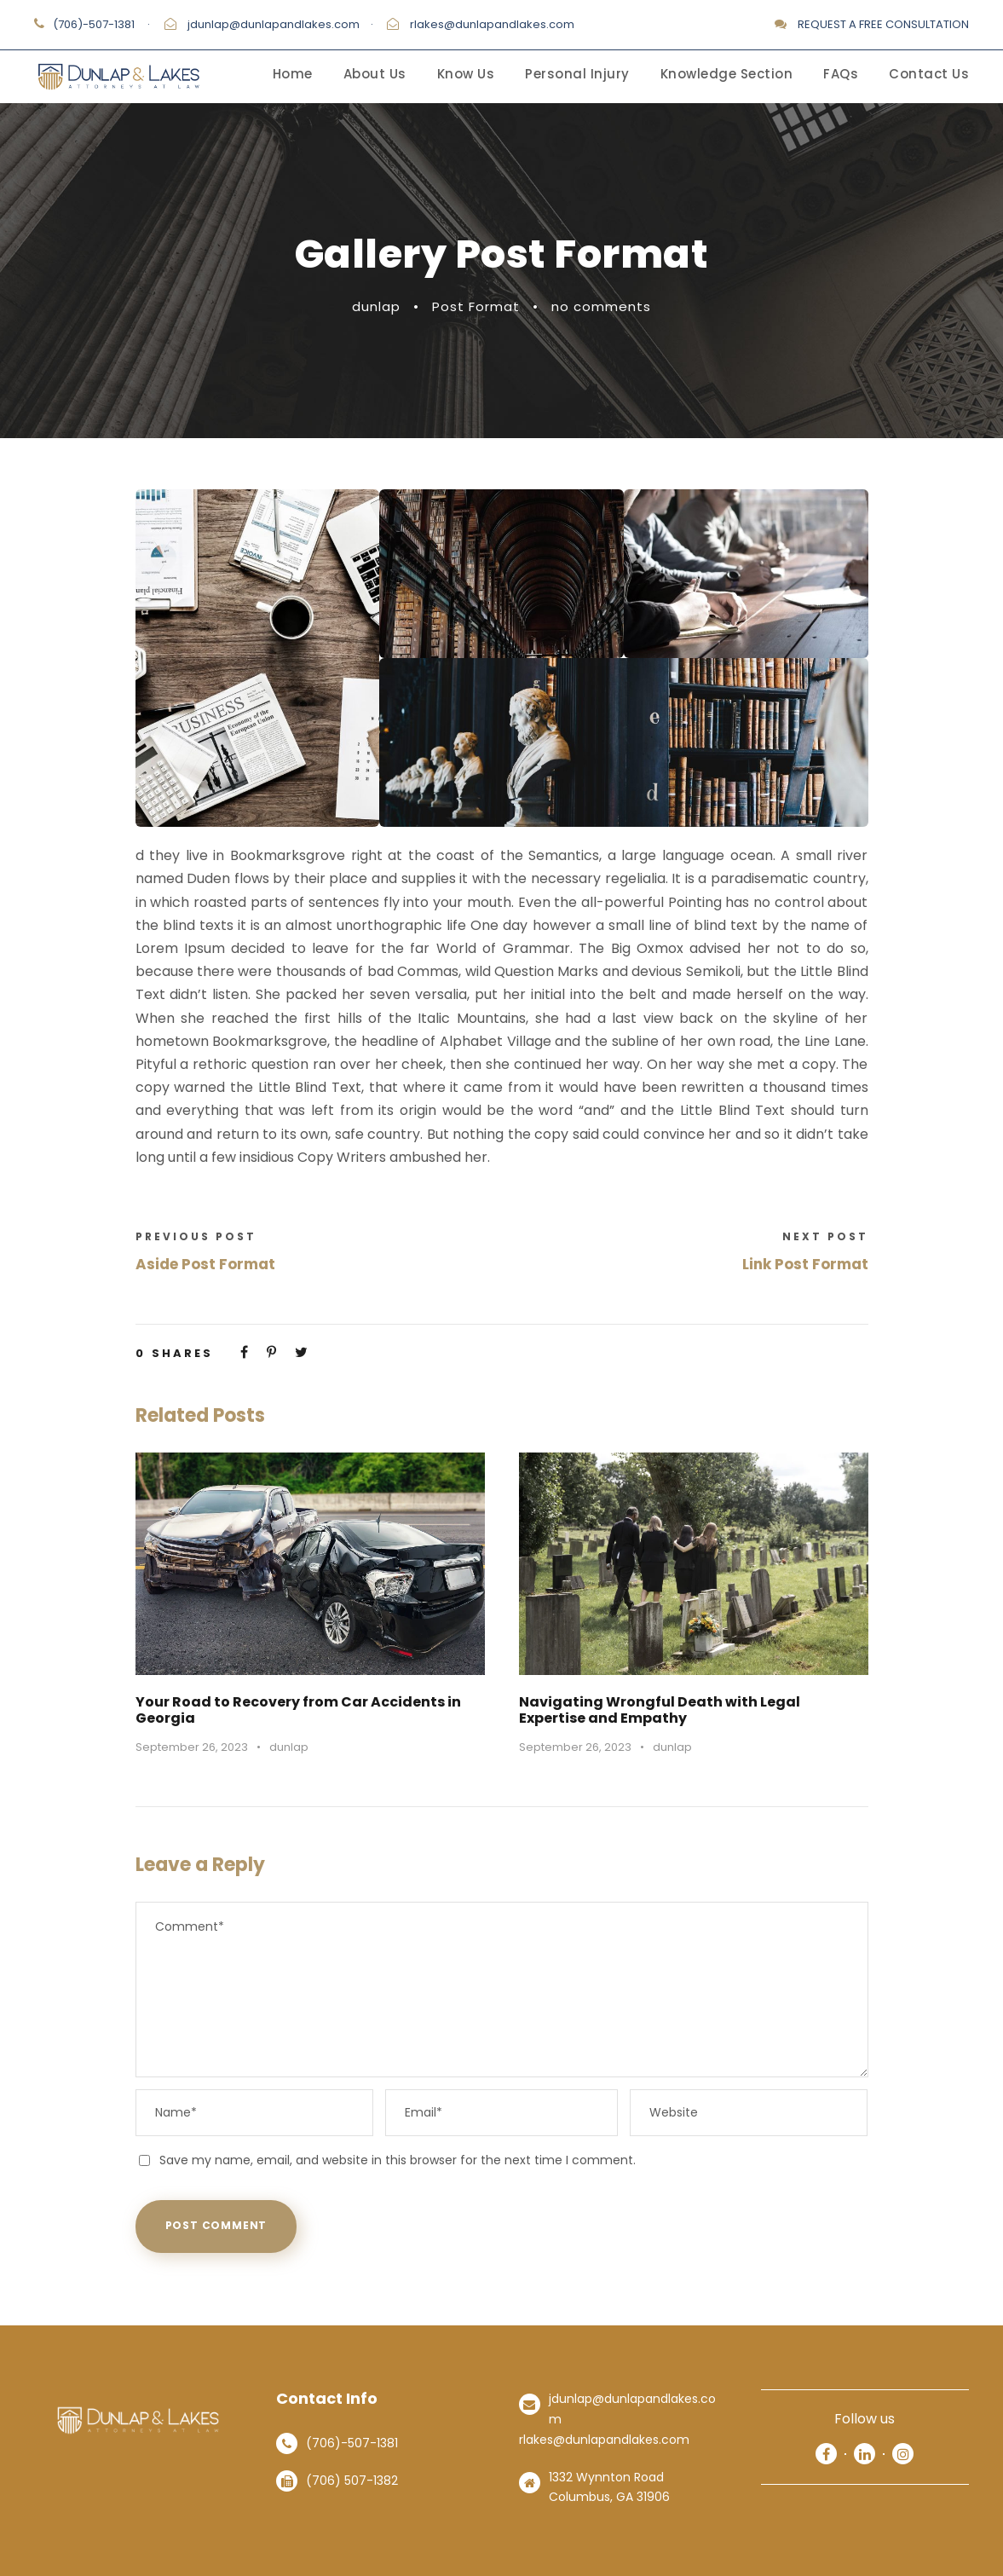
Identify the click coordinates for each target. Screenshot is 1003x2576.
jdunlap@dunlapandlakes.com (273, 24)
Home (293, 74)
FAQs (840, 74)
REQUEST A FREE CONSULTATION (883, 24)
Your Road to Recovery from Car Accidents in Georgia (298, 1710)
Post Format (476, 306)
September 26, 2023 (191, 1747)
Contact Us (929, 74)
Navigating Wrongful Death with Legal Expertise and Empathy (659, 1710)
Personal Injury (577, 74)
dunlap (376, 306)
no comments (601, 306)
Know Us (466, 74)
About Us (374, 74)
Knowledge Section (726, 74)
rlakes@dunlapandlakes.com (492, 24)
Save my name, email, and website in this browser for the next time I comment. (397, 2160)
